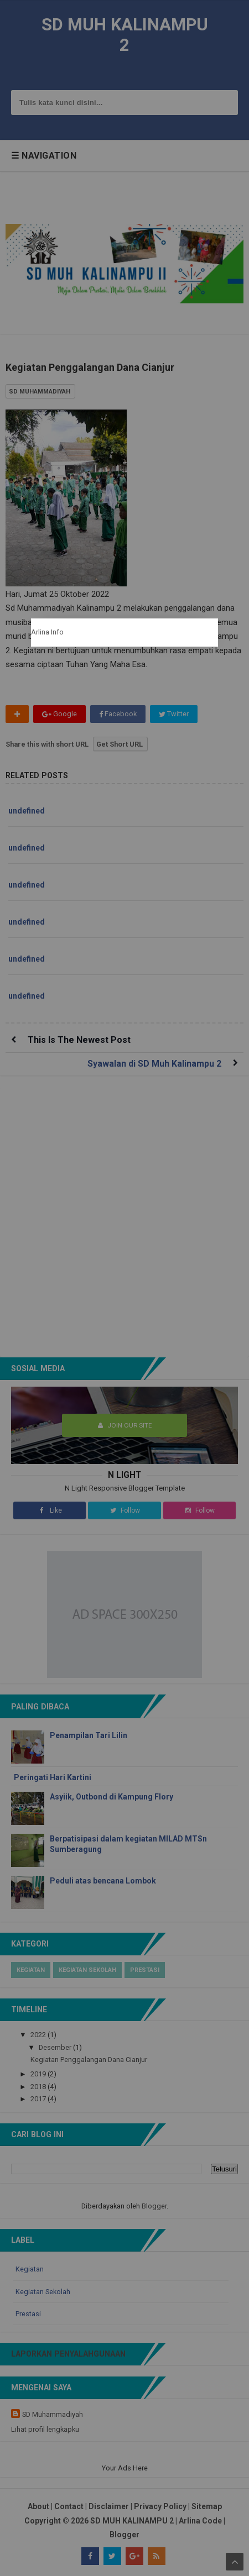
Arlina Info (47, 632)
